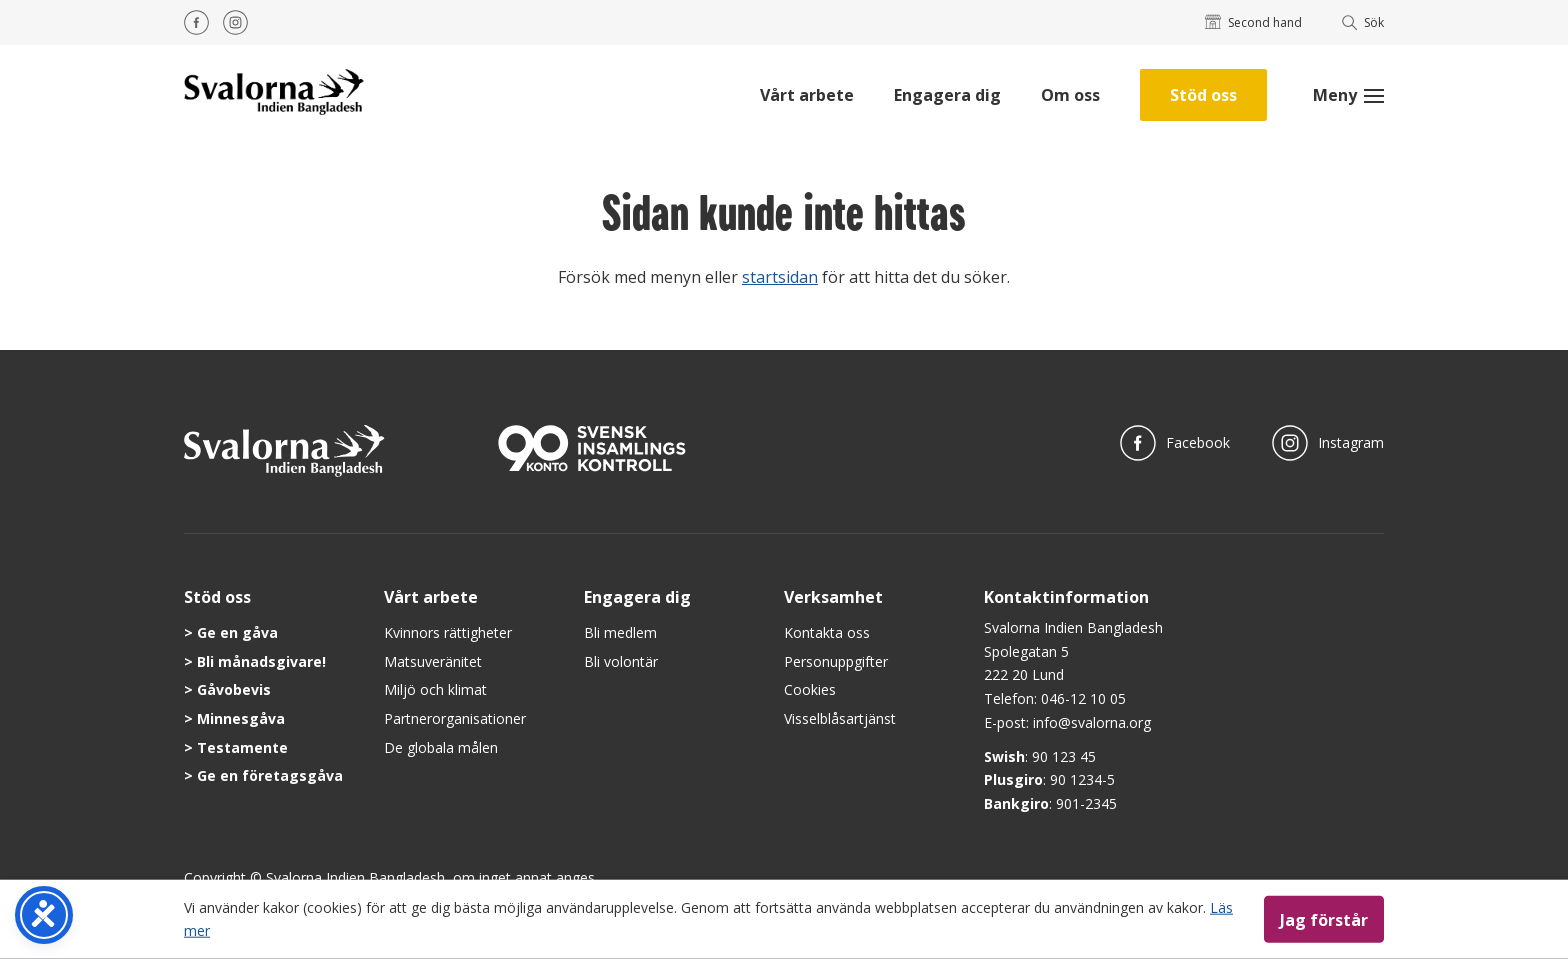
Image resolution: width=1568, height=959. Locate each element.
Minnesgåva (241, 718)
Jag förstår (1324, 919)
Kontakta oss (827, 632)
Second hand (1253, 22)
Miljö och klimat (435, 689)
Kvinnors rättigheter (448, 632)
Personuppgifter (836, 661)
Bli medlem (620, 632)
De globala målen (441, 747)
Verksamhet (833, 597)
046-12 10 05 (1083, 698)
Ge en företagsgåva (270, 775)
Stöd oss (1203, 95)
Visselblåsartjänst (840, 718)
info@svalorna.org (1092, 722)
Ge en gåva (237, 632)
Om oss (1070, 95)
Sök (1363, 22)
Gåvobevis (234, 689)
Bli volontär (621, 661)
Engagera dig (947, 95)
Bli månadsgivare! (261, 661)
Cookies (810, 689)
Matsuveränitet (433, 661)
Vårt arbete (807, 95)
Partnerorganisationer (455, 718)
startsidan (780, 277)
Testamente (242, 747)
